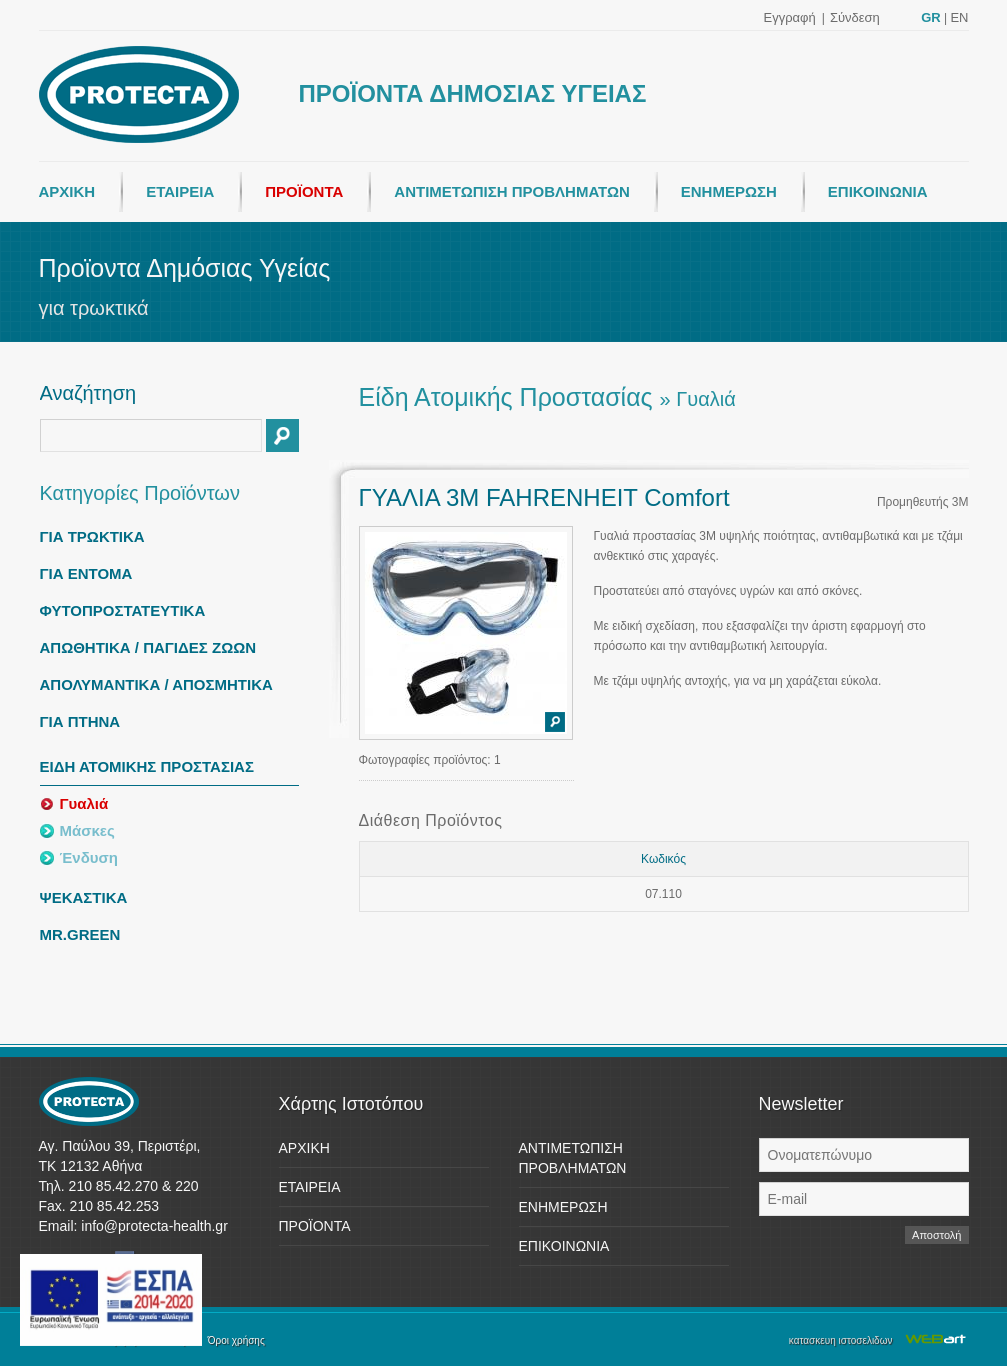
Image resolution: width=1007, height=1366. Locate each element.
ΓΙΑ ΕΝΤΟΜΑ (86, 573)
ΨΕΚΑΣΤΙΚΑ (84, 897)
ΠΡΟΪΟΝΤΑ (304, 191)
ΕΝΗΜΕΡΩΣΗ (729, 191)
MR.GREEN (80, 934)
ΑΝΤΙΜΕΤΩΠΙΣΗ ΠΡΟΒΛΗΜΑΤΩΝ (511, 191)
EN (959, 17)
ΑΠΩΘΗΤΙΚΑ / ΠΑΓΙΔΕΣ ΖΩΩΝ (148, 647)
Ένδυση (89, 857)
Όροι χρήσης (236, 1340)
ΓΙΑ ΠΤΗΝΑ (80, 721)
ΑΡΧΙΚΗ (67, 191)
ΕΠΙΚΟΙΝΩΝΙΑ (878, 191)
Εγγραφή (790, 17)
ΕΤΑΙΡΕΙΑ (180, 191)
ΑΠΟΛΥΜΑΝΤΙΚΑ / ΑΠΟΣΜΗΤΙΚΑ (156, 684)
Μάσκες (87, 830)
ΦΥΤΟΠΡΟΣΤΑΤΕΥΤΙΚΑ (123, 610)
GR (931, 17)
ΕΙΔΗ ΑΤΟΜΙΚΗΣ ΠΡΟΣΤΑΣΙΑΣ (147, 766)
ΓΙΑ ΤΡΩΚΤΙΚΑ (92, 536)
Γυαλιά (84, 803)
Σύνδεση (855, 17)
